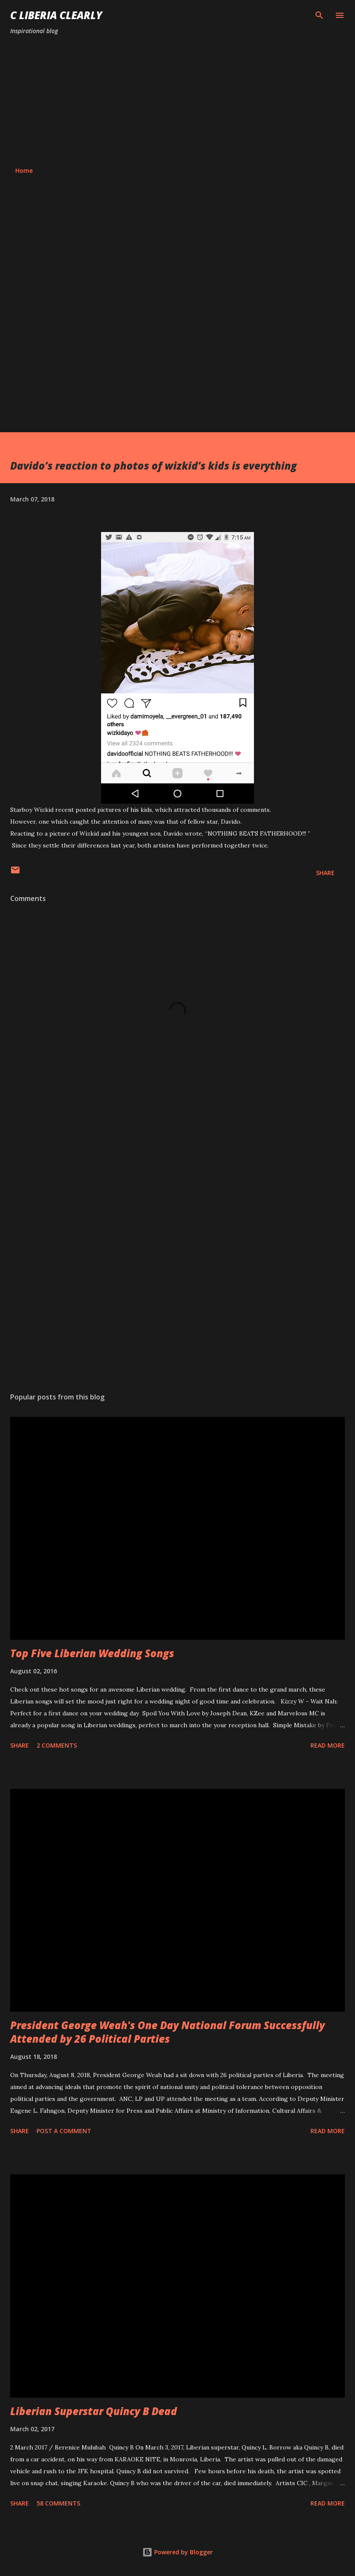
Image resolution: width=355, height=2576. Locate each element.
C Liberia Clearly (56, 15)
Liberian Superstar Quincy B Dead (93, 2411)
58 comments (58, 2503)
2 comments (57, 1745)
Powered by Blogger (177, 2552)
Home (24, 170)
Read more (327, 1745)
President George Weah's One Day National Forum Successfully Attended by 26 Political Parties (167, 2032)
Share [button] (325, 873)
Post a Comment (64, 2131)
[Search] (319, 15)
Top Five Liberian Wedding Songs (92, 1653)
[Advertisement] (177, 101)
